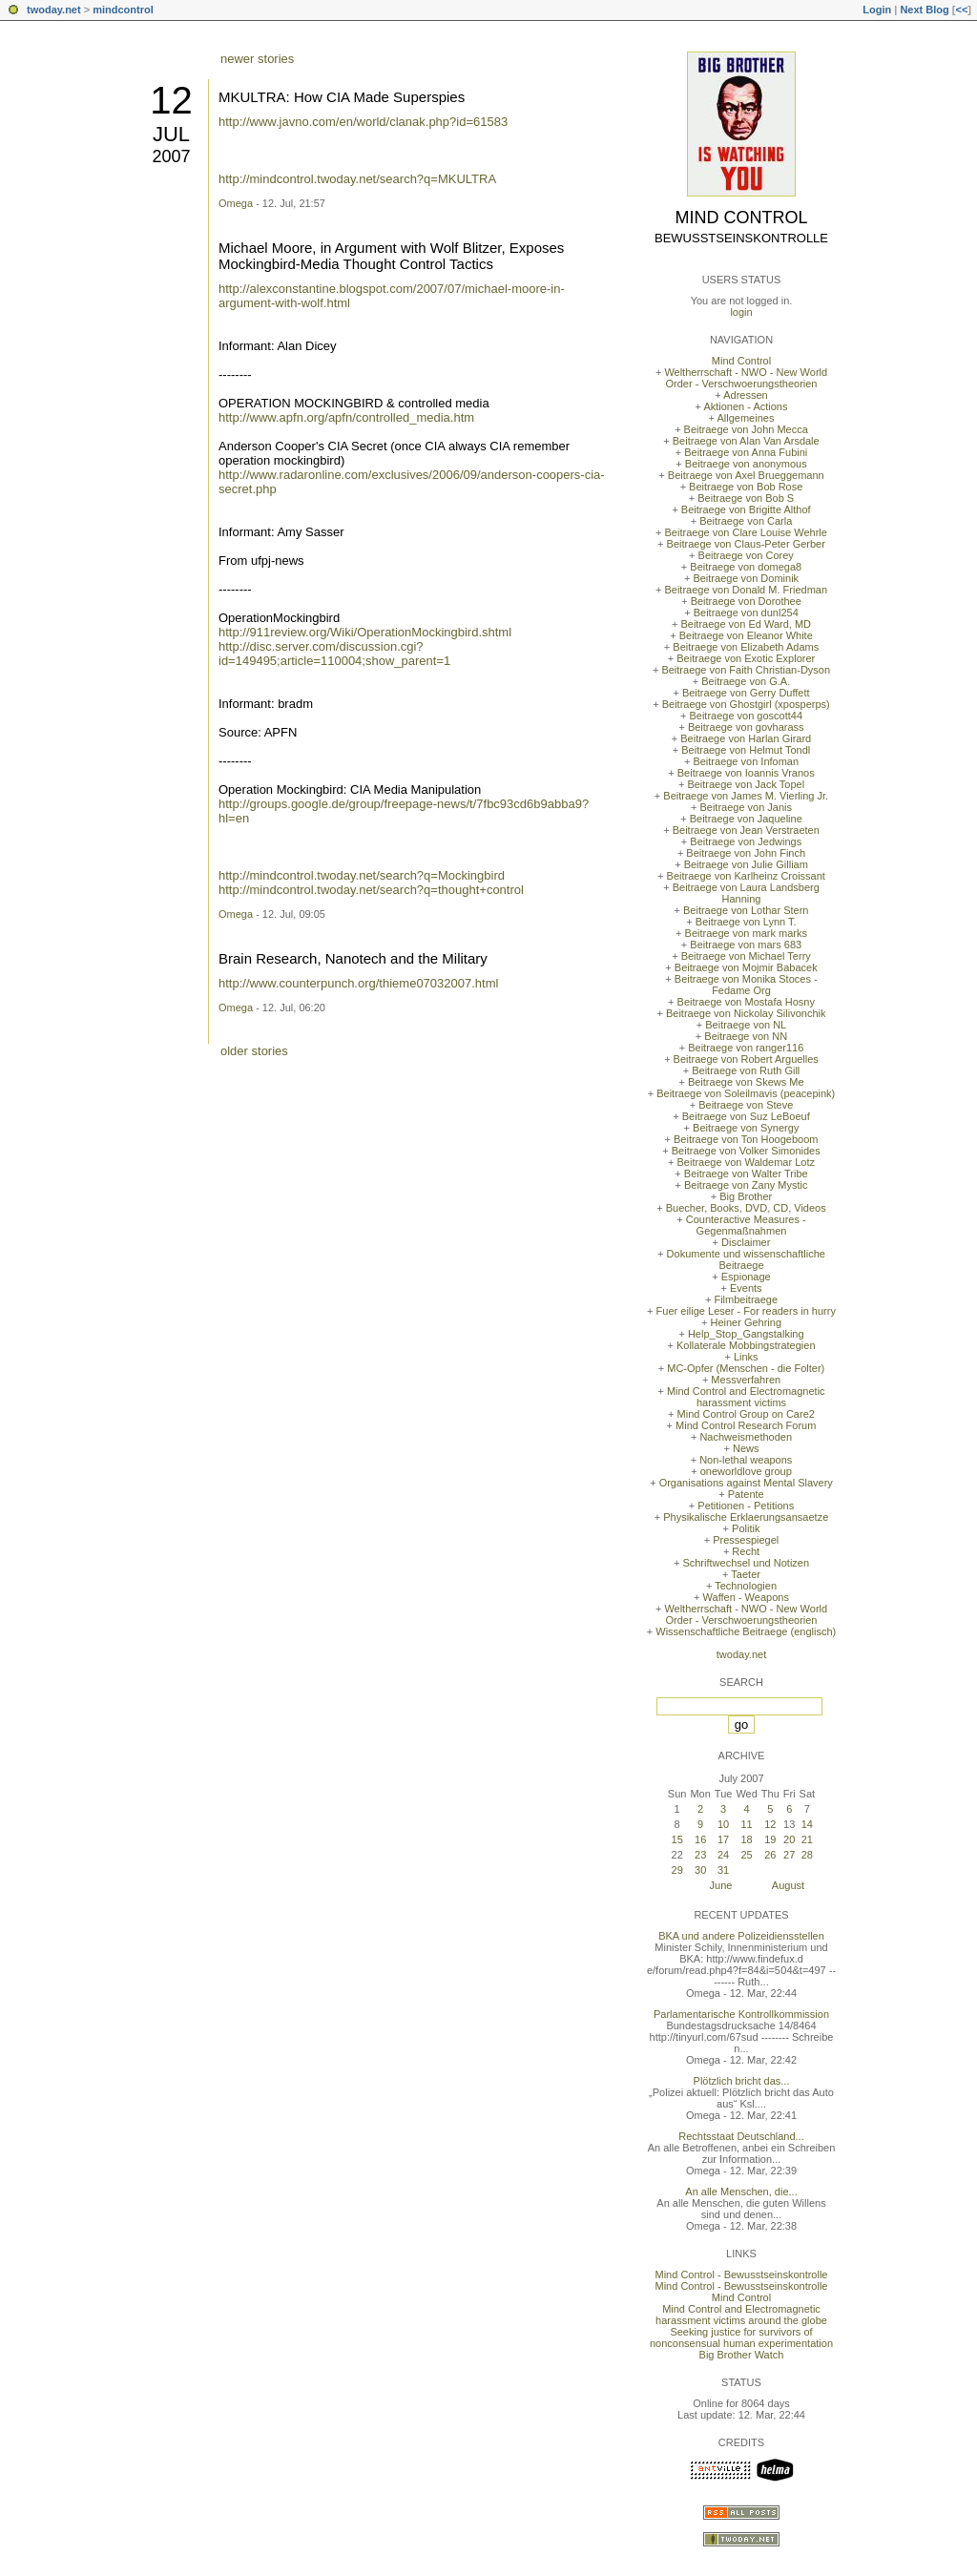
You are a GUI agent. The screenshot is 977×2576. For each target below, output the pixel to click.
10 (723, 1824)
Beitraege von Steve (745, 1105)
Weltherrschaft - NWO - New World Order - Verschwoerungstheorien (745, 377)
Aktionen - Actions (745, 406)
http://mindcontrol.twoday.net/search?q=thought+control (371, 890)
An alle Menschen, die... (741, 2191)
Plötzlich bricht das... (742, 2081)
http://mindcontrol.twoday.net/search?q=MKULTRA (357, 179)
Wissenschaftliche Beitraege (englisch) (745, 1631)
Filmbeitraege (746, 1299)
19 (770, 1839)
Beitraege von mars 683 (745, 944)
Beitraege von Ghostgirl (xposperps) (746, 704)
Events (746, 1288)
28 (807, 1854)
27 (789, 1854)
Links (746, 1356)
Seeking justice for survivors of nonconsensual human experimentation (741, 2337)
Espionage (746, 1276)
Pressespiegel (746, 1540)
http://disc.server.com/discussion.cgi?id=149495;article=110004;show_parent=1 (334, 653)
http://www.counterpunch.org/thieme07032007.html (358, 983)
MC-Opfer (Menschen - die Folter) (745, 1368)
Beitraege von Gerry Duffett (746, 692)
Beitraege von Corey (746, 555)
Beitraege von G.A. (745, 681)
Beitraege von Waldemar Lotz (745, 1162)
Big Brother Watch (741, 2354)
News (746, 1448)
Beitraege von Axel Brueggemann (746, 475)
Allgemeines (745, 418)
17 (723, 1839)
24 (723, 1854)
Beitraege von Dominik (746, 578)
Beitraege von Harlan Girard (745, 738)
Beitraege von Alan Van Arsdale (746, 441)
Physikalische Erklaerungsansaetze (745, 1517)
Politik (745, 1528)
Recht (745, 1551)
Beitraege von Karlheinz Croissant (746, 876)
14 (807, 1824)
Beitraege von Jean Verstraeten (746, 830)
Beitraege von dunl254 (746, 612)
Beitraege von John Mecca (746, 429)
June (721, 1885)
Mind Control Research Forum (746, 1425)
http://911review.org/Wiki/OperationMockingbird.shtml (364, 632)
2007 (171, 156)
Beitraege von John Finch (745, 853)
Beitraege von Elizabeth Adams (746, 647)
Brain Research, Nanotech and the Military (353, 958)
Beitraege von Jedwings (745, 841)
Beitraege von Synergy (746, 1127)
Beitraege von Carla (745, 521)
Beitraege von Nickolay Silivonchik (746, 1013)
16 (700, 1839)
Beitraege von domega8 (745, 566)
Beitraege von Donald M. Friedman (745, 589)
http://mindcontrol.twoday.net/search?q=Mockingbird (361, 875)
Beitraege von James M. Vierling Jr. (745, 795)
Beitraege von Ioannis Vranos (746, 773)
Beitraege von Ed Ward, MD (745, 624)
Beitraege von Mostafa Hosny (746, 1002)
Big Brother (745, 1196)
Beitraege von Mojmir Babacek (746, 967)
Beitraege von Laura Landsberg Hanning (746, 893)
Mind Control (742, 217)
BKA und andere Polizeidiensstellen (741, 1936)
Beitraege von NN (745, 1036)
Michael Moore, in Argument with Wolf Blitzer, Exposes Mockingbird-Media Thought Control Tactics (391, 255)
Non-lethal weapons (745, 1459)
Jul (171, 134)
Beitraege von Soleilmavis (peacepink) (745, 1093)
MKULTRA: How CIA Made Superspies (341, 97)
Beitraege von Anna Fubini (745, 452)
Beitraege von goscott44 (745, 715)
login (741, 312)
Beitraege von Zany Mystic (746, 1185)
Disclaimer (745, 1242)
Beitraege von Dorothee (746, 601)
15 (677, 1839)
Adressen (745, 395)
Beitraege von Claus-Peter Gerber (746, 544)
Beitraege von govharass (746, 727)
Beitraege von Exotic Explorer (745, 658)
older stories (254, 1051)
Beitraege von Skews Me (746, 1082)
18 (746, 1839)
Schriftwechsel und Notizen (745, 1562)
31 (723, 1870)
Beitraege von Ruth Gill (746, 1070)
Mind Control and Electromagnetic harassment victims (746, 1396)
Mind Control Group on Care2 (746, 1414)
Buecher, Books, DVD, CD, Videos (746, 1208)
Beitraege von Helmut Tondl (745, 750)
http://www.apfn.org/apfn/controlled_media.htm (346, 417)
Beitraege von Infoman (746, 761)
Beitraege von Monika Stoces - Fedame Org (746, 984)
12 (171, 100)
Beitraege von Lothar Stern (745, 910)
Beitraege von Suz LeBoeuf (746, 1116)
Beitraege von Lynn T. (746, 921)
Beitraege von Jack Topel (745, 784)
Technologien (746, 1585)
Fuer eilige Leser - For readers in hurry (746, 1311)
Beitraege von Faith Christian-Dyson (745, 669)
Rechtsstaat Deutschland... (740, 2136)
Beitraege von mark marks (746, 933)
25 (746, 1854)
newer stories (257, 59)
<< (961, 9)
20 (789, 1839)
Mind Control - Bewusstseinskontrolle (741, 2274)
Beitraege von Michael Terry (746, 956)
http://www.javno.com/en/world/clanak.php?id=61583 (363, 121)
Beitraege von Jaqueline (746, 818)
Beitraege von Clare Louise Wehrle (746, 532)
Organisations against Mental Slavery (746, 1482)
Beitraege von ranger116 (745, 1047)
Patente (746, 1494)
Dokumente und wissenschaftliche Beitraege (746, 1259)
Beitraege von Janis (745, 807)
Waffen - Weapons (746, 1597)
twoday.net (54, 9)
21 (807, 1839)
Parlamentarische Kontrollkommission (741, 2014)
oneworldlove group (746, 1471)
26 (770, 1854)
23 (700, 1854)
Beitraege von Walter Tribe (746, 1173)
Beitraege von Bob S (745, 498)
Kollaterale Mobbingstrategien (746, 1345)
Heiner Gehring (745, 1322)
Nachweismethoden (745, 1437)
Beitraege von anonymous (746, 463)
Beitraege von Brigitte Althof (746, 509)
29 (677, 1870)
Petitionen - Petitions (745, 1505)
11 (746, 1824)
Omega (235, 203)
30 (700, 1870)
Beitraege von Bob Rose (745, 486)
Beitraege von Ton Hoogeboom (746, 1139)
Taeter (745, 1574)
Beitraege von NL (745, 1024)
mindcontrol (123, 9)
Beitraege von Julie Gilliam (746, 864)
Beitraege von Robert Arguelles (746, 1059)
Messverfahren (745, 1379)
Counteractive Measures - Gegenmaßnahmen (746, 1225)
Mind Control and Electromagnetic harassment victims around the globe (741, 2314)
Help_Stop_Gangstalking (746, 1334)
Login (877, 9)
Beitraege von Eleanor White (746, 635)
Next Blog (924, 9)
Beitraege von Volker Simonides (746, 1150)
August (788, 1885)
